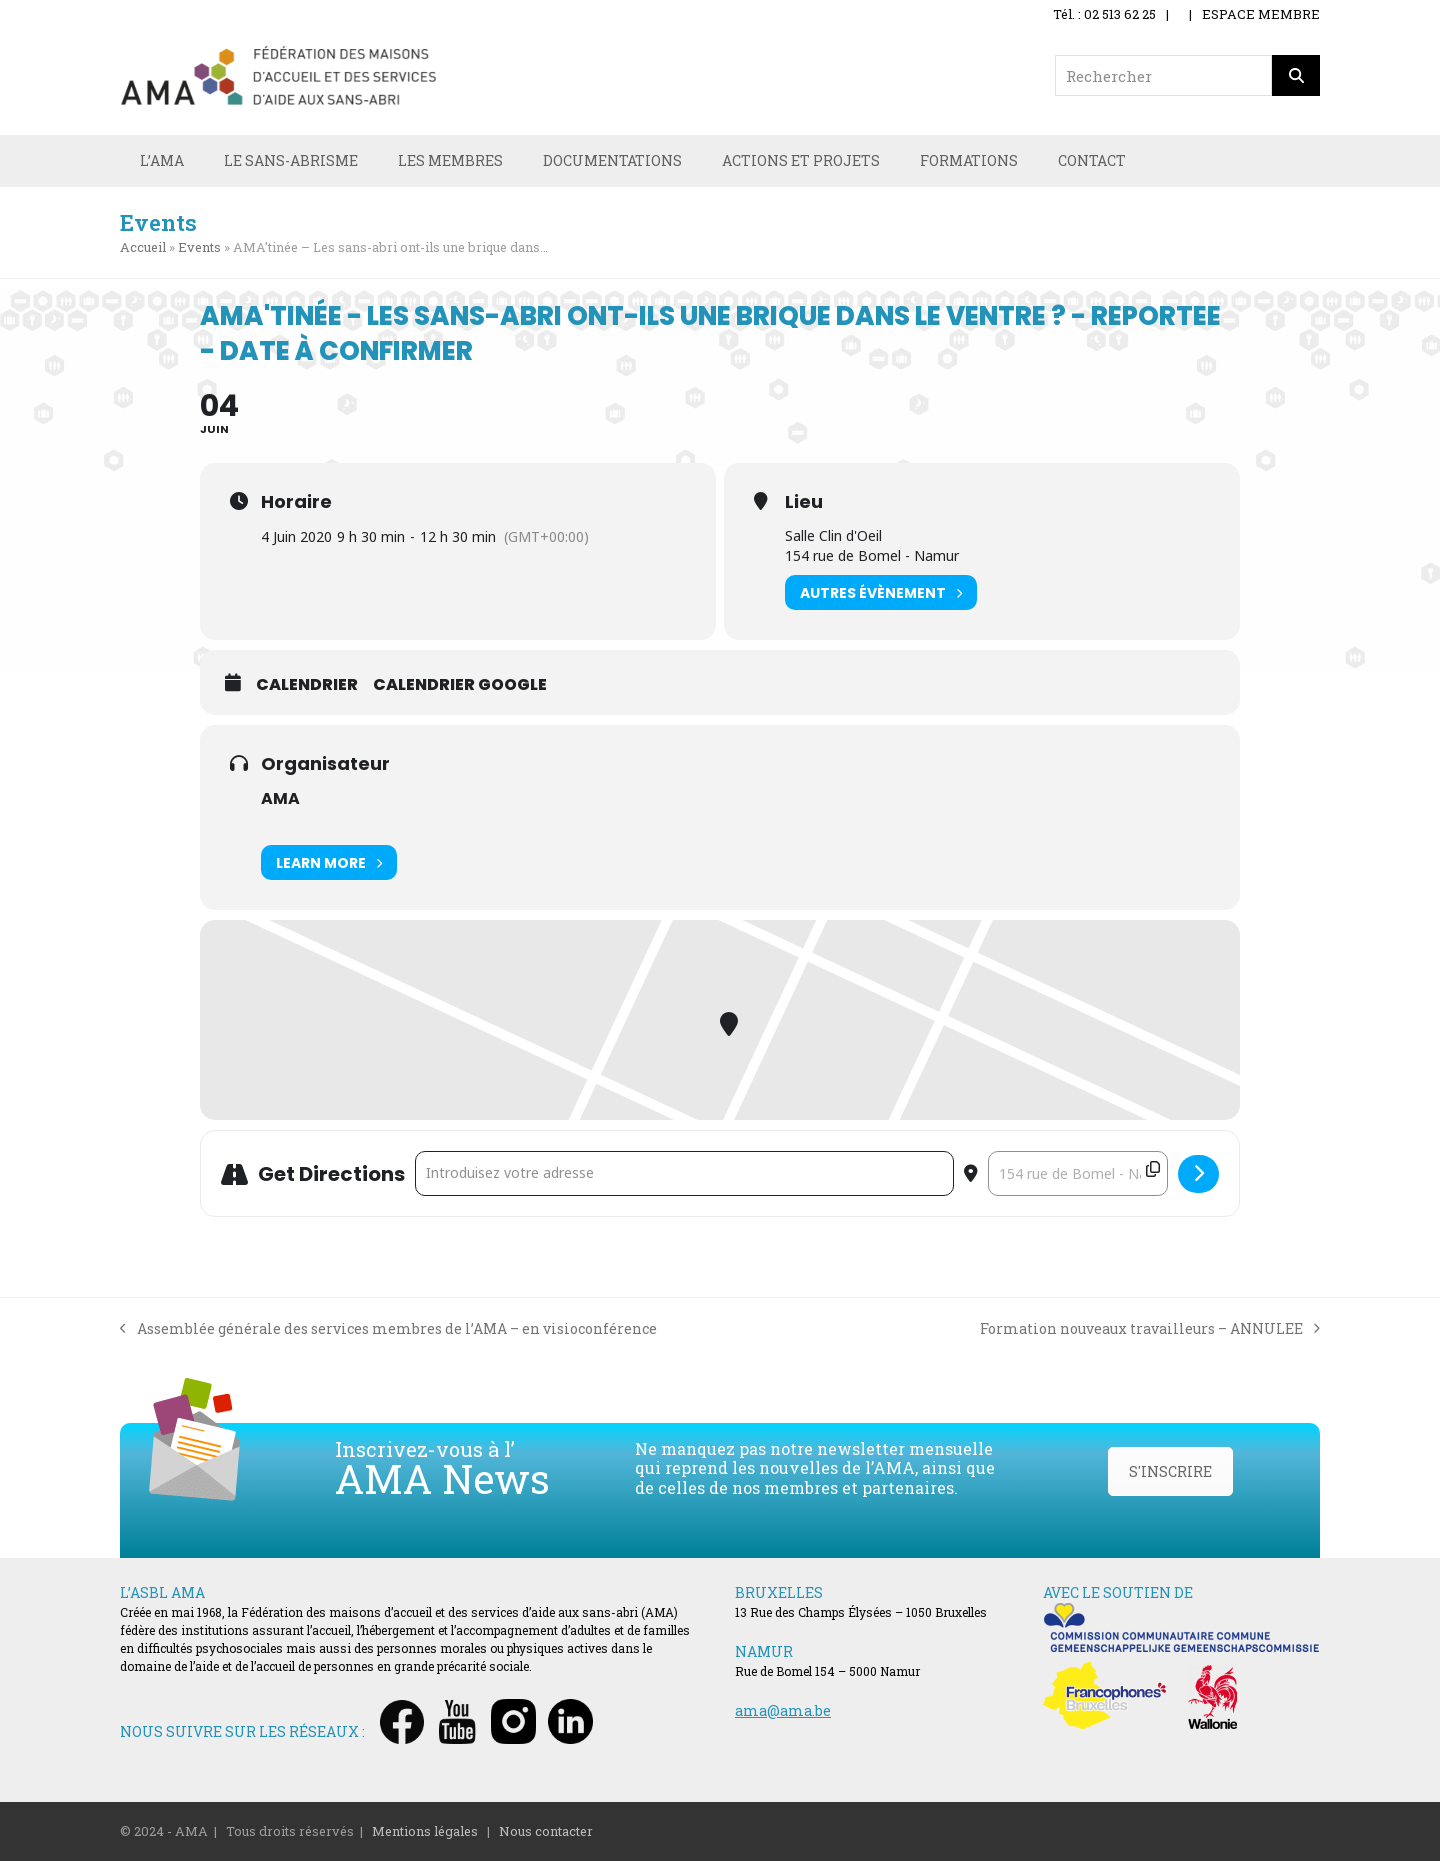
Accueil (143, 247)
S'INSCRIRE (1170, 1471)
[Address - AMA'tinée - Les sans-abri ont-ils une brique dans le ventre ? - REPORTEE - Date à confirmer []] (684, 1173)
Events (199, 247)
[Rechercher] (1296, 75)
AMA (280, 798)
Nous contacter (546, 1831)
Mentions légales (425, 1831)
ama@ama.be (783, 1710)
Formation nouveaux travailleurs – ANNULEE (1150, 1329)
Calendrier (307, 685)
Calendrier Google (460, 685)
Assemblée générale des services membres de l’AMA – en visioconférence (388, 1329)
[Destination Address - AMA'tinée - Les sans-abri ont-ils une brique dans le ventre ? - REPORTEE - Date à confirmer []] (1078, 1173)
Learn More (329, 862)
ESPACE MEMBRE (1261, 14)
